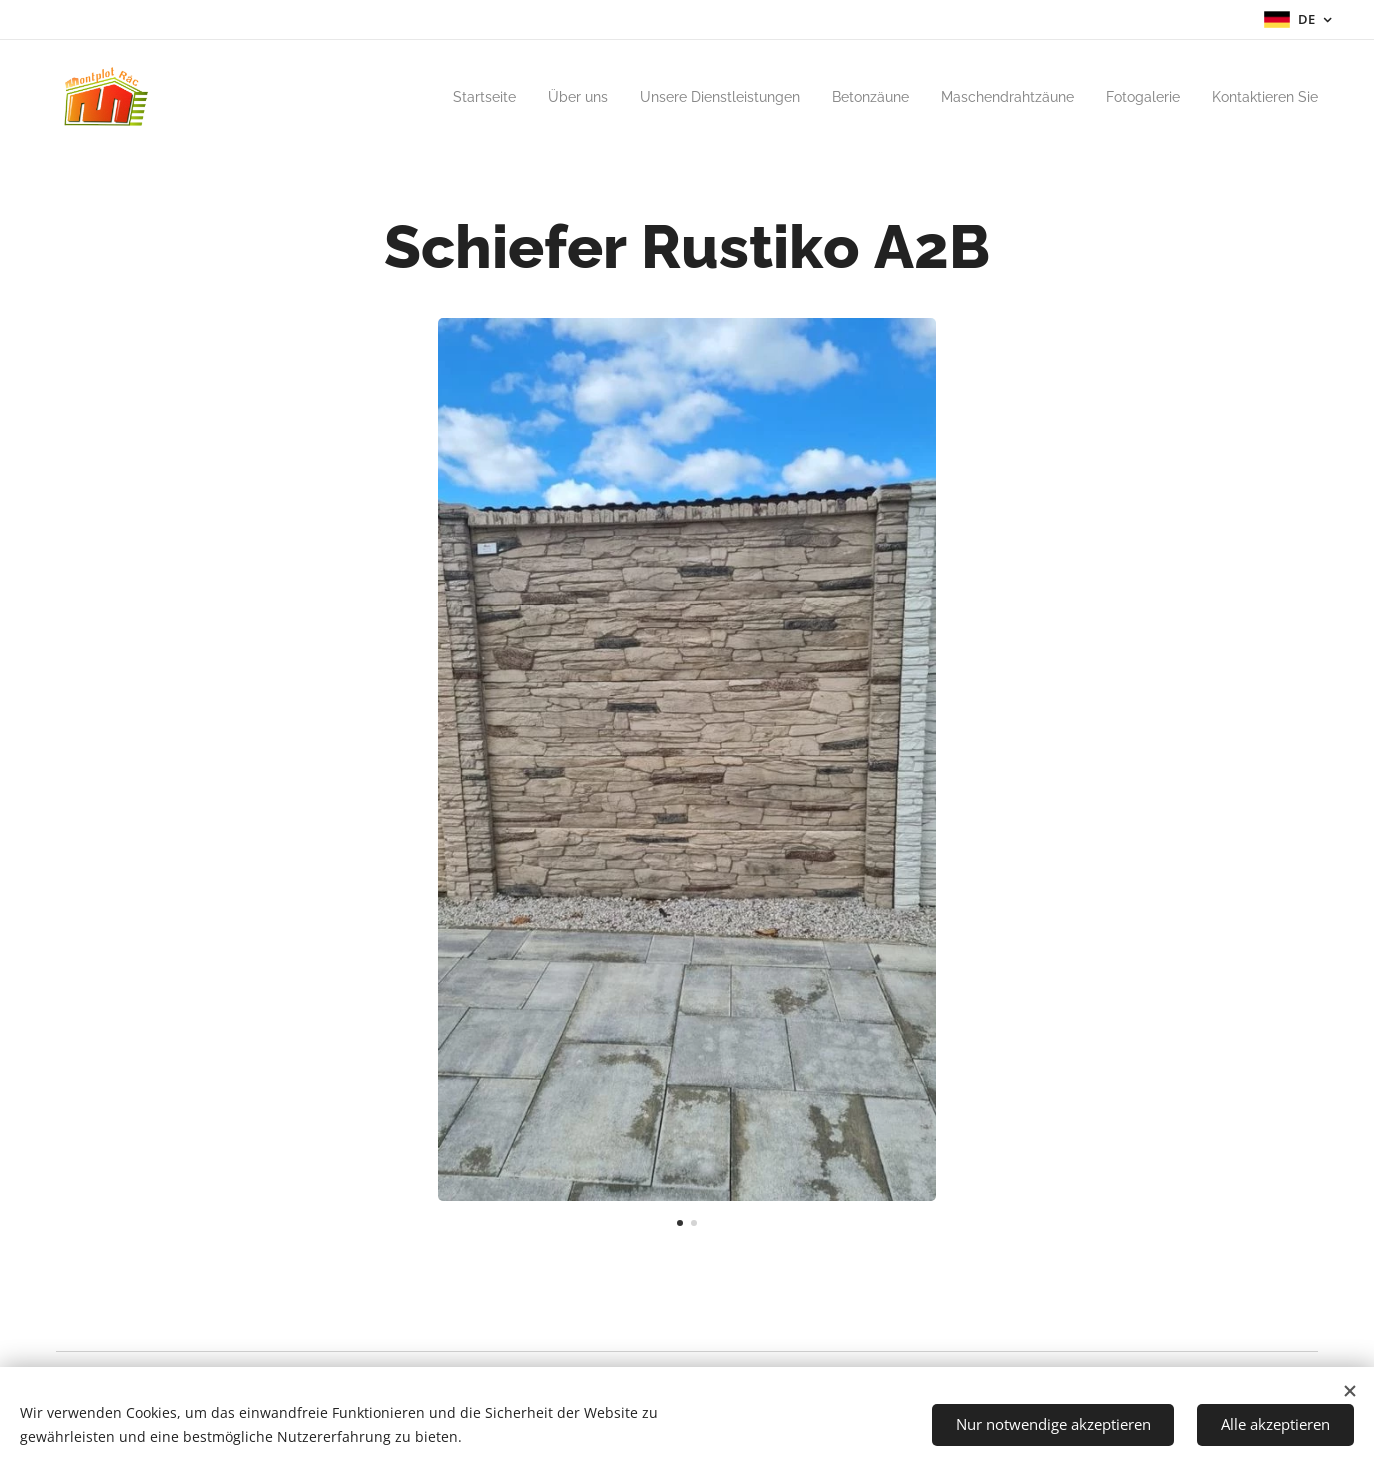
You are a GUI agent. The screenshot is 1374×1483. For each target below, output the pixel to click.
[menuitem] (426, 97)
